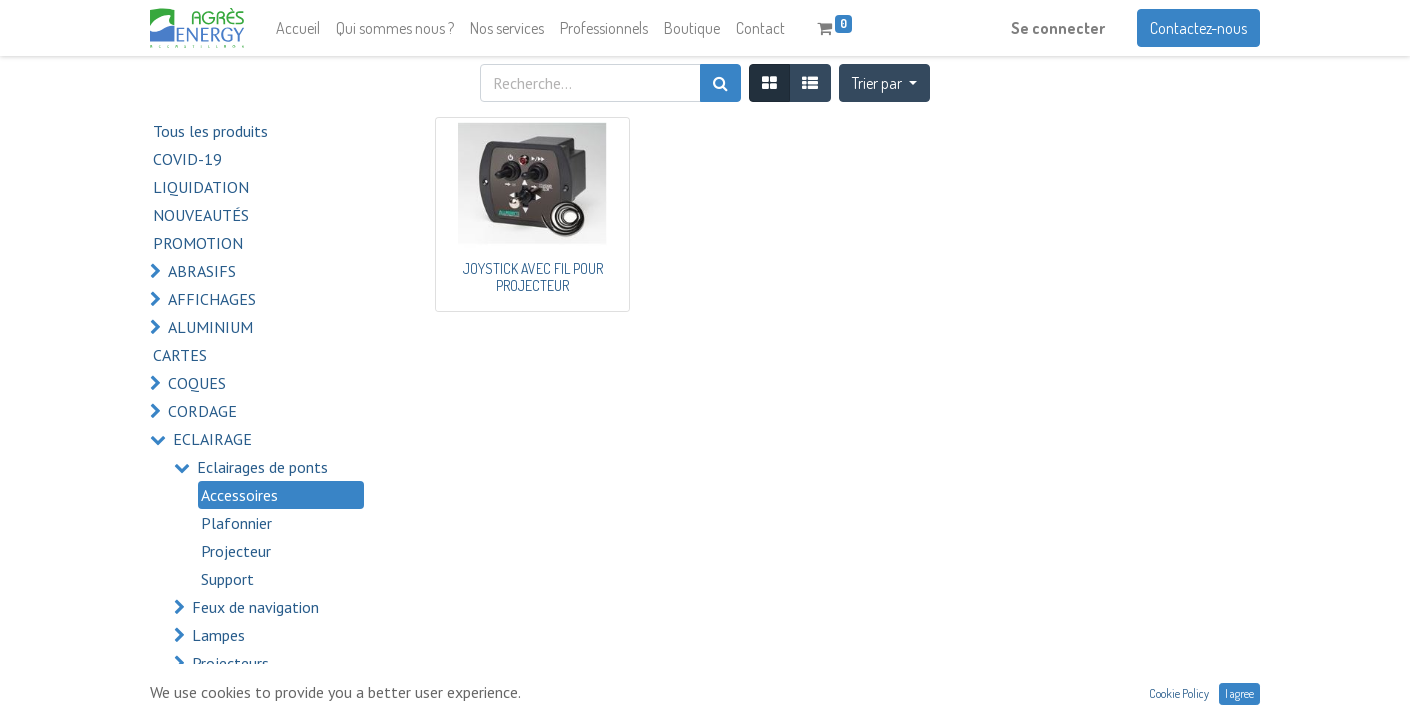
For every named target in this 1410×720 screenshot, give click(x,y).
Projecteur (236, 551)
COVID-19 (187, 159)
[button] (884, 83)
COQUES (197, 383)
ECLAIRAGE (212, 439)
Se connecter (1058, 28)
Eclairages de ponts (262, 467)
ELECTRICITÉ (215, 691)
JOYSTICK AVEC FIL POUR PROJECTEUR (533, 277)
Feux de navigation (255, 607)
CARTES (180, 355)
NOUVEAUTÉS (201, 215)
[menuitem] (298, 28)
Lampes (218, 635)
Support (227, 579)
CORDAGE (202, 411)
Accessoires (239, 495)
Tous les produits (210, 131)
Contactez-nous (1198, 28)
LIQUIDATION (201, 187)
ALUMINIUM (210, 327)
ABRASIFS (202, 271)
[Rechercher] (720, 83)
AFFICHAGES (212, 299)
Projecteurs (230, 663)
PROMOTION (198, 243)
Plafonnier (236, 523)
